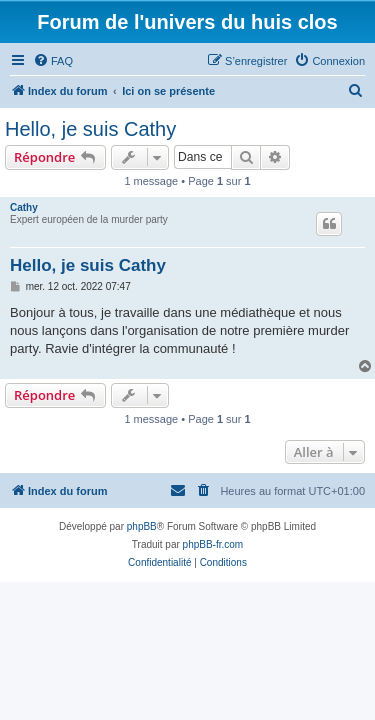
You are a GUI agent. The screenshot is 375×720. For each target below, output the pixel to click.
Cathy (24, 207)
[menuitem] (53, 61)
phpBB (142, 526)
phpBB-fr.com (213, 544)
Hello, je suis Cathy (90, 129)
